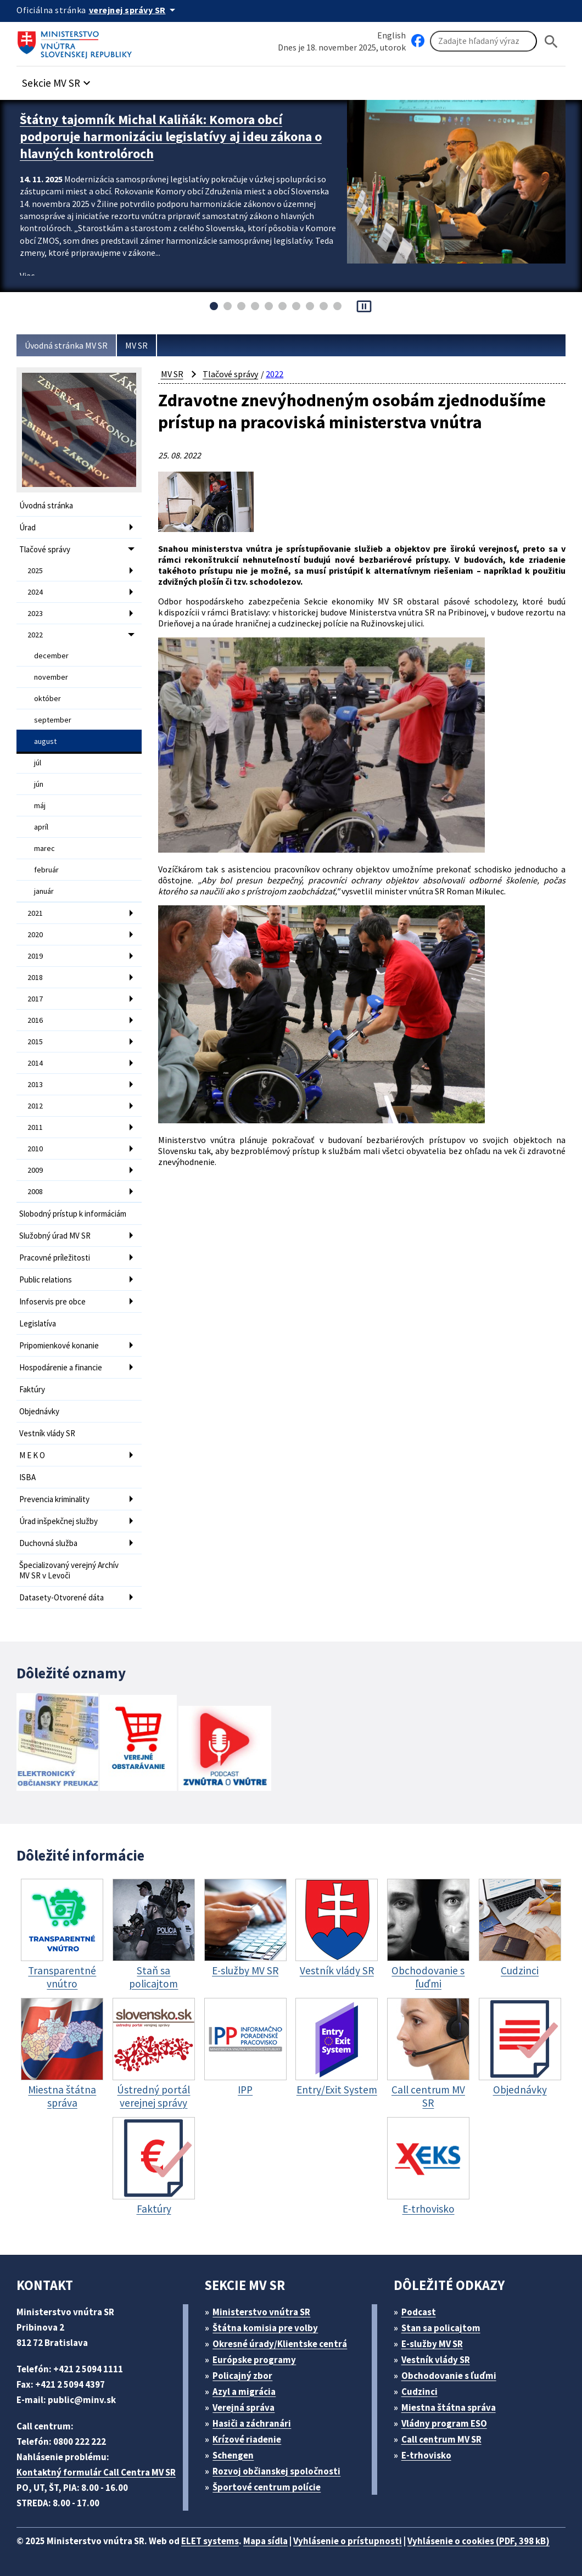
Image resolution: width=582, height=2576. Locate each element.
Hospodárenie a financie (60, 1367)
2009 (35, 1170)
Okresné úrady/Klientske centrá (279, 2344)
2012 (35, 1106)
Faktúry (32, 1389)
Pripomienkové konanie (59, 1345)
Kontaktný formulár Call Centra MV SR (96, 2472)
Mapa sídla (265, 2541)
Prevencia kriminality (54, 1499)
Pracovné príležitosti (54, 1257)
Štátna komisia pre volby (265, 2328)
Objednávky (39, 1411)
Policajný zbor (242, 2376)
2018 (35, 977)
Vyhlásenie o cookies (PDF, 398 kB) (478, 2541)
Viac (27, 275)
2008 (35, 1191)
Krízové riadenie (246, 2439)
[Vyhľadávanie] (483, 41)
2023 (35, 613)
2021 (35, 913)
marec (44, 848)
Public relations (45, 1279)
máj (40, 805)
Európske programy (254, 2360)
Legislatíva (37, 1323)
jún (38, 784)
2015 (35, 1041)
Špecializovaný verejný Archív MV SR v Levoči (69, 1570)
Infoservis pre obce (52, 1301)
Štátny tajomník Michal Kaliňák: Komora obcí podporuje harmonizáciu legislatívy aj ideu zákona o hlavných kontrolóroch (171, 136)
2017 (35, 999)
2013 (35, 1084)
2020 (35, 934)
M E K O (32, 1455)
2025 (35, 570)
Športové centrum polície (266, 2487)
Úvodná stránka (46, 505)
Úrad (27, 527)
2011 (35, 1127)
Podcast (418, 2312)
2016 (35, 1020)
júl (37, 763)
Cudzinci (419, 2391)
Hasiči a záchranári (251, 2423)
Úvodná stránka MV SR (66, 345)
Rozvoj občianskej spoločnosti (276, 2471)
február (46, 870)
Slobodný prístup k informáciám (72, 1213)
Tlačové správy (44, 549)
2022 (35, 635)
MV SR (136, 345)
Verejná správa (243, 2407)
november (51, 677)
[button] (58, 80)
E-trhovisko (426, 2455)
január (44, 891)
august (45, 741)
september (52, 720)
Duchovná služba (48, 1543)
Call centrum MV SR (441, 2439)
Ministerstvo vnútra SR (261, 2312)
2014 (35, 1063)
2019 (35, 956)
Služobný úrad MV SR (55, 1235)
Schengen (233, 2455)
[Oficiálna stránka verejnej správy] (134, 9)
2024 (35, 592)
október (47, 698)
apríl (41, 827)
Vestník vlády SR (47, 1433)
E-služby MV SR (432, 2344)
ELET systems (210, 2541)
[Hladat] (551, 41)
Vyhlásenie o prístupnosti (347, 2541)
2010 (35, 1148)
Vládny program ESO (444, 2423)
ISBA (27, 1477)
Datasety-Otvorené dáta (61, 1597)
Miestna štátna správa (448, 2407)
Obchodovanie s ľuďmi (448, 2376)
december (51, 655)
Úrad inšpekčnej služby (58, 1521)
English (391, 35)
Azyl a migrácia (244, 2391)
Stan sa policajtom (440, 2328)
